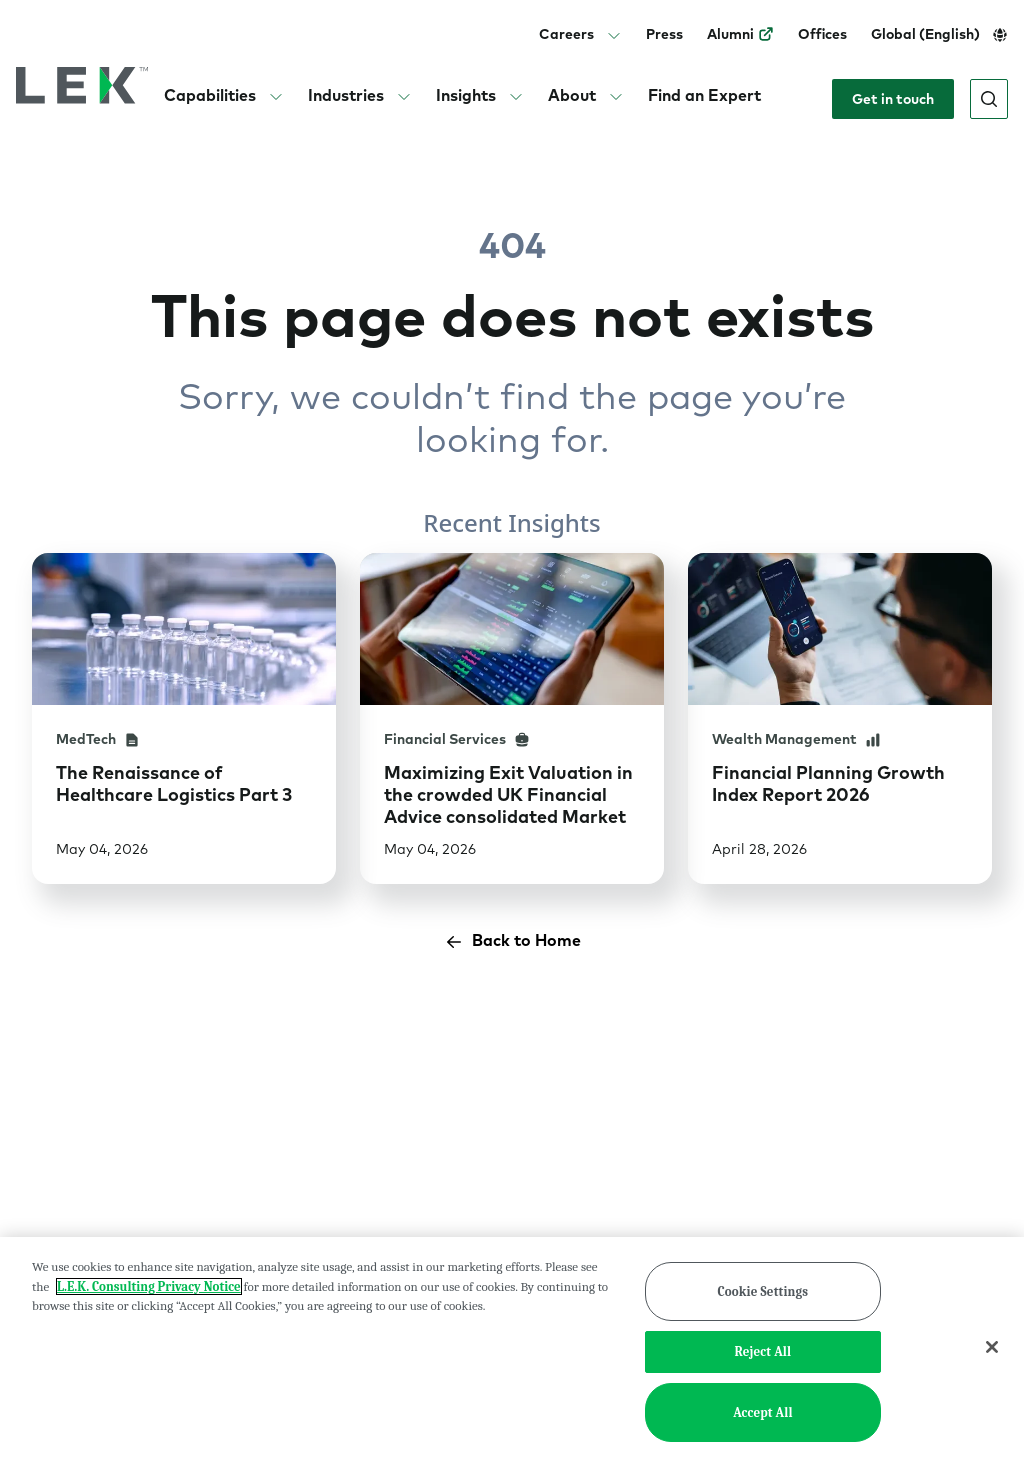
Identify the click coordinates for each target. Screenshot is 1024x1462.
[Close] (992, 1347)
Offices (822, 34)
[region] (512, 1349)
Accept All (762, 1412)
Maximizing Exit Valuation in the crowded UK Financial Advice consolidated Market (508, 794)
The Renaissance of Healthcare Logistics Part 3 (174, 783)
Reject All (763, 1351)
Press (664, 34)
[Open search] (989, 99)
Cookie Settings (763, 1291)
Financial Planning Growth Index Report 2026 (828, 783)
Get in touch (893, 99)
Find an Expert (704, 95)
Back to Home (512, 942)
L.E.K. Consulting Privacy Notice (149, 1286)
